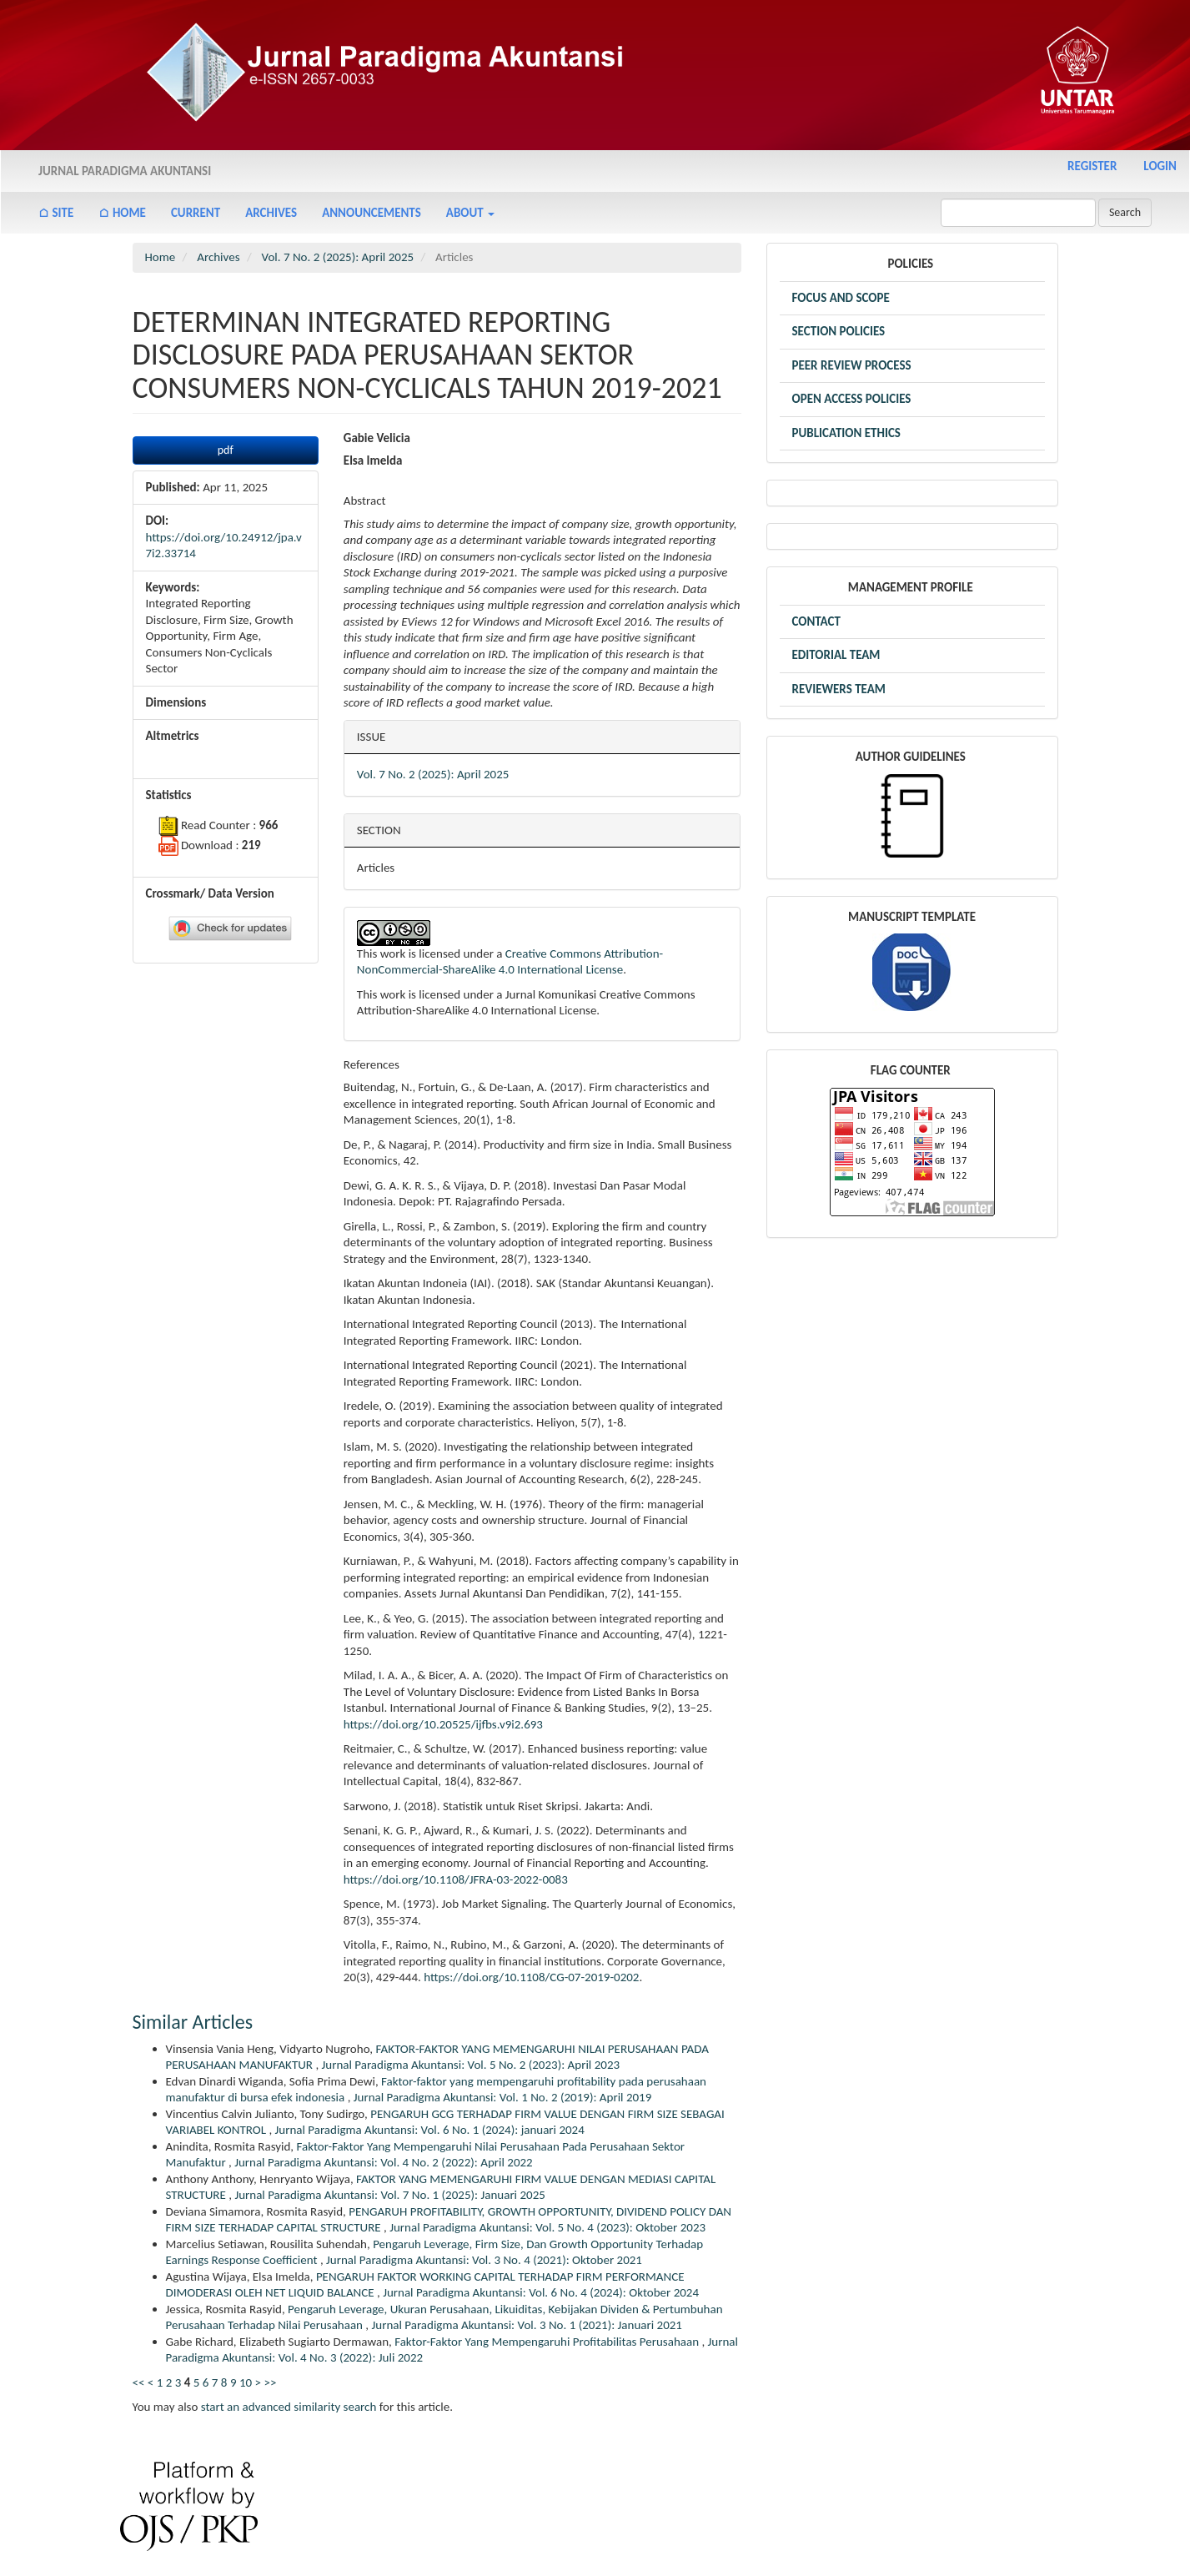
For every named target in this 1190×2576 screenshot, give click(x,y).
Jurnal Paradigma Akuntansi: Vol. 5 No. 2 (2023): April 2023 (471, 2064)
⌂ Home (122, 212)
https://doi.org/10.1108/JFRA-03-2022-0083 (456, 1879)
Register (1092, 166)
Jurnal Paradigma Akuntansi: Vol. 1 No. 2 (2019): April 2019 (503, 2097)
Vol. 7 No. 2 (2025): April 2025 (338, 256)
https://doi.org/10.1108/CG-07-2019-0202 (531, 1977)
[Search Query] (1018, 213)
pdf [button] (225, 450)
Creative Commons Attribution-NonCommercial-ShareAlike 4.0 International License (510, 962)
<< (139, 2382)
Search (1125, 212)
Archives (271, 212)
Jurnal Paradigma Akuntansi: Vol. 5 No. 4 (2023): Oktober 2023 (547, 2227)
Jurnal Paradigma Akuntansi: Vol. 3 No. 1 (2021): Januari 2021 (527, 2324)
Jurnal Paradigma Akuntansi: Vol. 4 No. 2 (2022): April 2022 (383, 2162)
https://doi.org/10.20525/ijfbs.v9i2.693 (443, 1724)
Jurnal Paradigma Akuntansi (124, 171)
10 (245, 2382)
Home (160, 256)
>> (270, 2382)
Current (195, 212)
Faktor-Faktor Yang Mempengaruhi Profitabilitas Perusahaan (547, 2341)
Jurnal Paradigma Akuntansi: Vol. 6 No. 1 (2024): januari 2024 (430, 2129)
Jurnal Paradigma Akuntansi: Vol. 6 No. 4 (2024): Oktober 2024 (541, 2292)
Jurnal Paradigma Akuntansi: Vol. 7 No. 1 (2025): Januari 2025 (389, 2194)
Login (1160, 166)
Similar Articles (193, 2022)
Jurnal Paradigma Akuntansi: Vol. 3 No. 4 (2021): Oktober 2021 (484, 2259)
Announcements (371, 212)
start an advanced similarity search (289, 2406)
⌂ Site (55, 212)
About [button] (470, 212)
